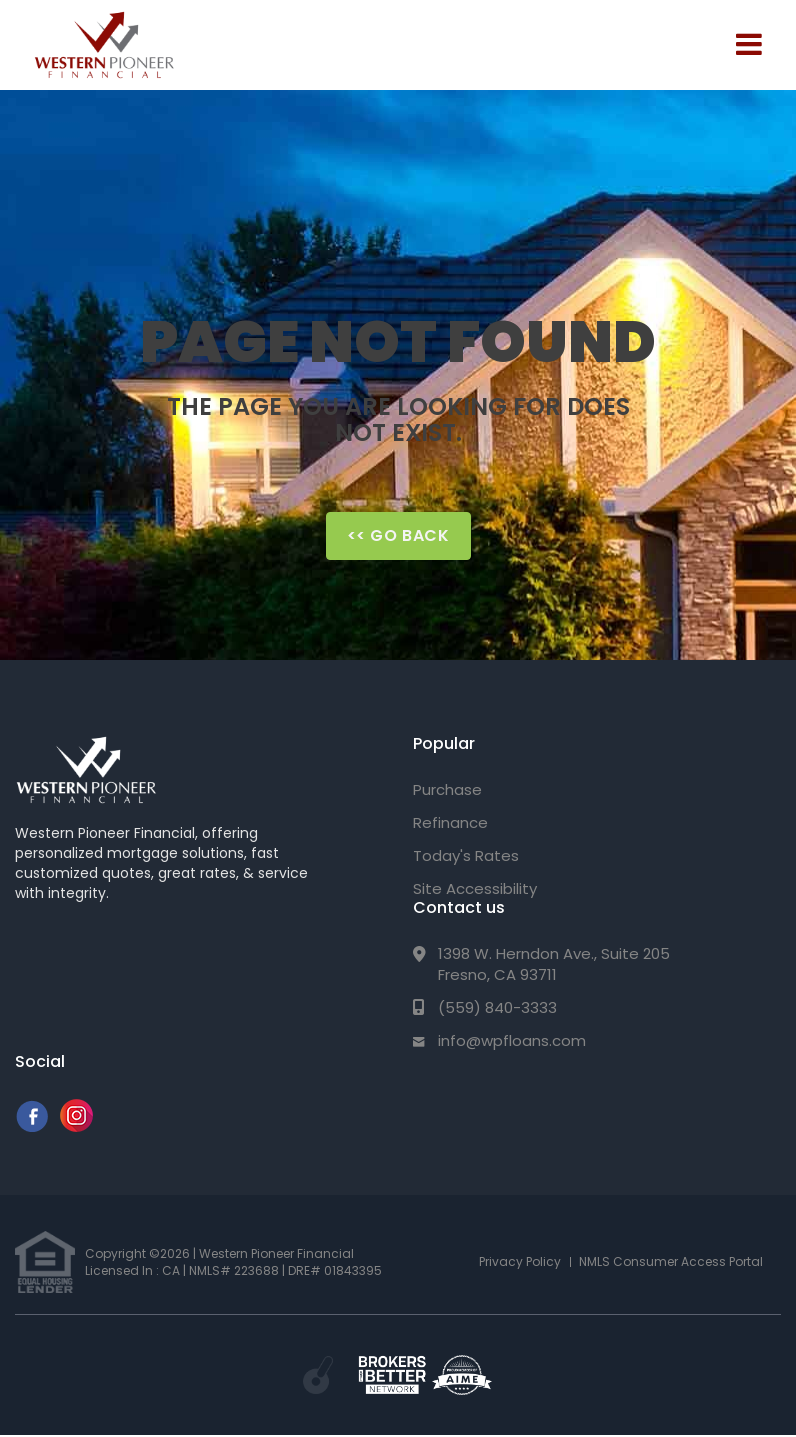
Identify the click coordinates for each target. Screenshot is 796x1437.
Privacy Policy (520, 1261)
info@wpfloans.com (512, 1040)
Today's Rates (466, 855)
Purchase (447, 789)
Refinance (450, 822)
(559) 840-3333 (497, 1007)
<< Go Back (398, 535)
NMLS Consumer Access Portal (671, 1261)
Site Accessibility (475, 888)
